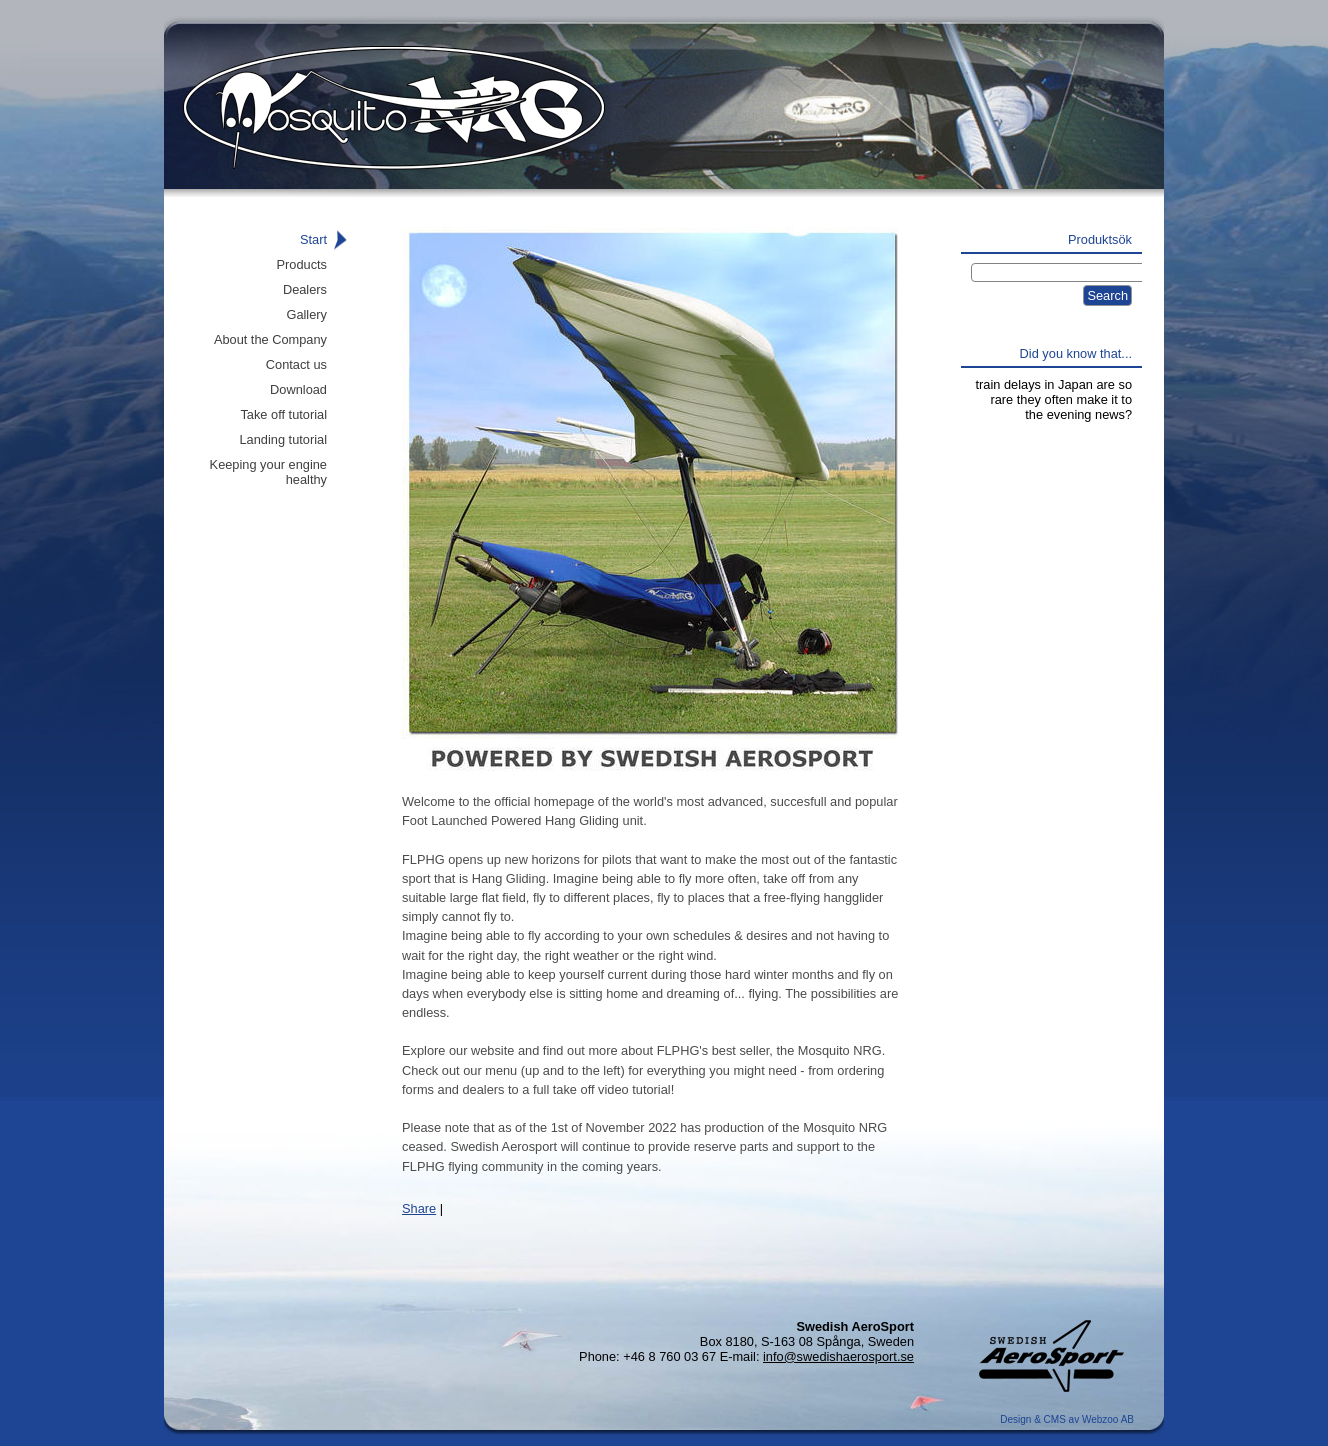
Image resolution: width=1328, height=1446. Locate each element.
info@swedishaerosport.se (838, 1356)
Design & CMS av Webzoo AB (1067, 1419)
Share (419, 1208)
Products (301, 264)
